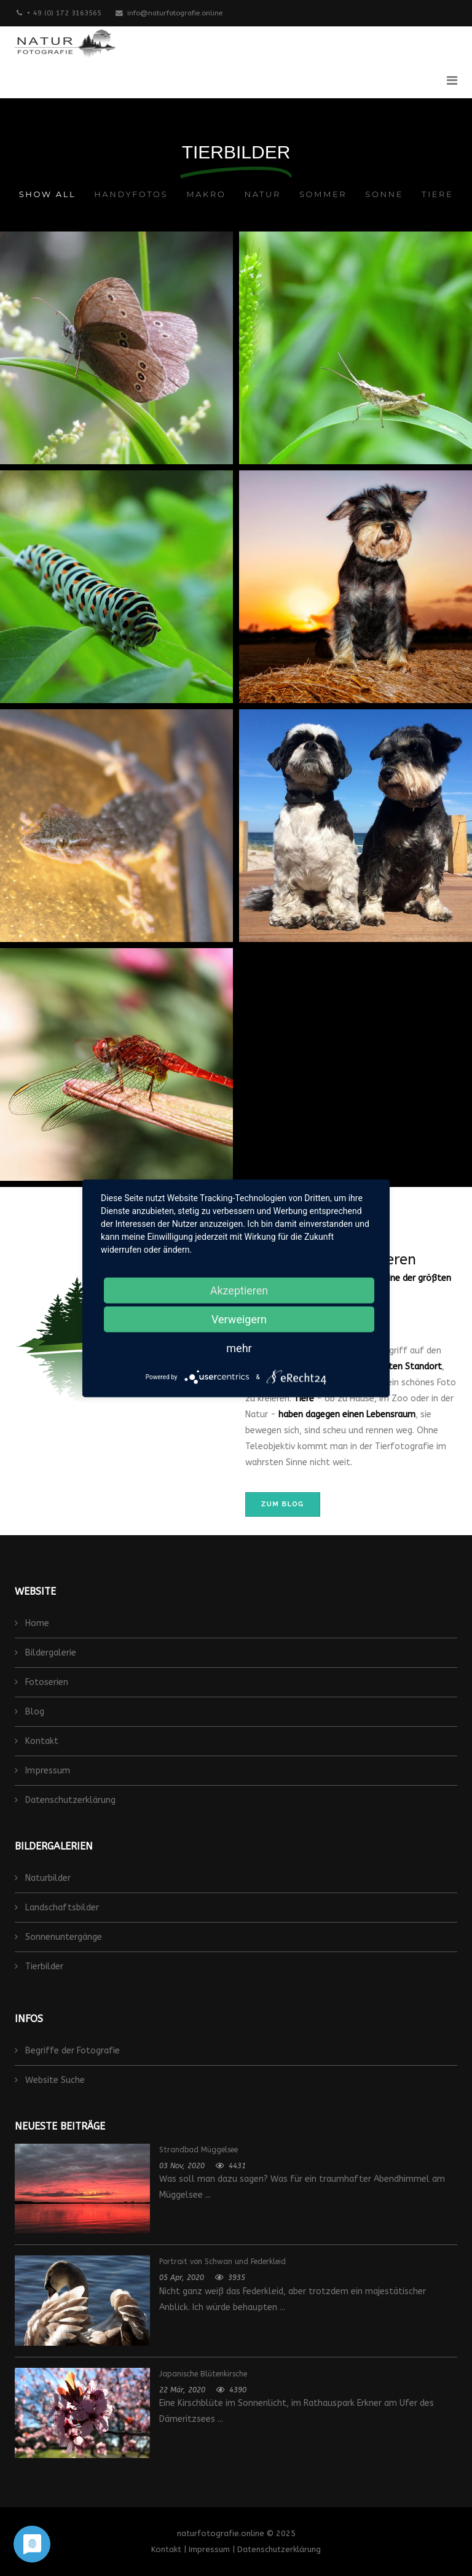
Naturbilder (47, 1878)
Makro (206, 194)
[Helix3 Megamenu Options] (452, 80)
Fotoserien (45, 1682)
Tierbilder (43, 1966)
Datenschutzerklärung (69, 1800)
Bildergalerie (49, 1653)
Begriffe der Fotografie (71, 2050)
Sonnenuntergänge (62, 1937)
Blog (33, 1711)
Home (36, 1623)
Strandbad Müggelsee (198, 2150)
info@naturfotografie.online (174, 13)
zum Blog (282, 1504)
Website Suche (54, 2080)
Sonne (384, 194)
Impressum (46, 1770)
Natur (262, 194)
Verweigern (239, 1318)
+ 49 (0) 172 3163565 (63, 13)
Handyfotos (131, 194)
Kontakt (40, 1741)
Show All (47, 194)
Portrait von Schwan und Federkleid (222, 2261)
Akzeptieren (239, 1289)
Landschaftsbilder (61, 1907)
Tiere (437, 194)
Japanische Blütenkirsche (203, 2374)
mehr (238, 1347)
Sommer (323, 194)
